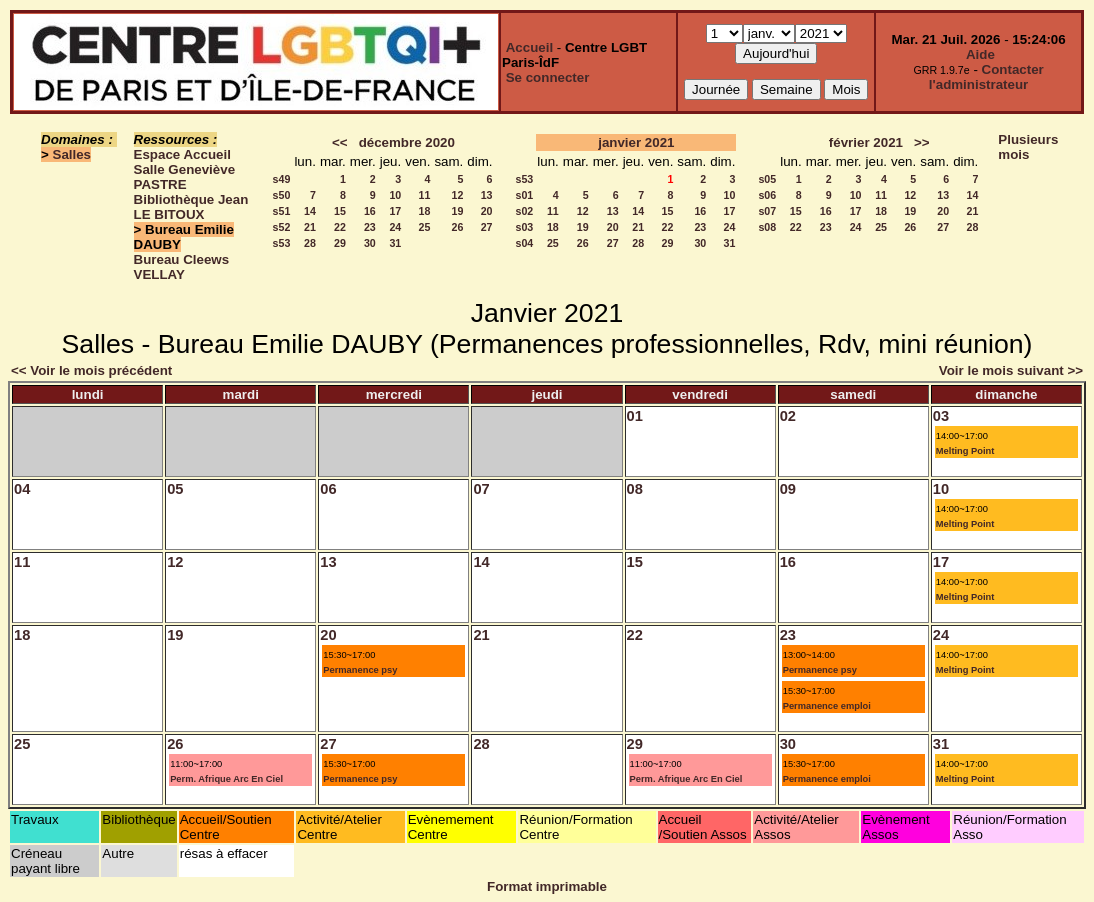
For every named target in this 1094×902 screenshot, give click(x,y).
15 (340, 211)
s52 (282, 227)
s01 (525, 195)
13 (487, 195)
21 (310, 227)
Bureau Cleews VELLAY (182, 267)
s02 (525, 211)
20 (487, 211)
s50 (282, 195)
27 (487, 227)
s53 (282, 243)
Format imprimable (547, 886)
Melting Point (965, 451)
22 (340, 227)
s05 (767, 179)
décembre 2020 (407, 142)
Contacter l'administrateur (986, 77)
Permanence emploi (827, 706)
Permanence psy (360, 670)
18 (425, 211)
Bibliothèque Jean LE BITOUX (191, 207)
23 (370, 227)
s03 (525, 227)
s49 (282, 179)
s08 (767, 227)
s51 (282, 211)
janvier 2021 (636, 142)
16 (370, 211)
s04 (525, 243)
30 (370, 243)
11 (425, 195)
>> (922, 142)
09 (788, 489)
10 (395, 195)
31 (395, 243)
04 (22, 489)
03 (941, 416)
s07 (767, 211)
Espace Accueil (182, 154)
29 (340, 243)
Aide (980, 54)
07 (481, 489)
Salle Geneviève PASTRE (185, 177)
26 (457, 227)
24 (395, 227)
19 (457, 211)
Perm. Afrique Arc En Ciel (226, 779)
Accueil (529, 47)
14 (310, 211)
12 (457, 195)
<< (340, 142)
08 (635, 489)
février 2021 (866, 142)
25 (425, 227)
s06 (767, 195)
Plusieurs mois (1028, 147)
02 (788, 416)
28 (310, 243)
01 (635, 416)
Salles (72, 154)
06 (328, 489)
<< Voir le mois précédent (91, 370)
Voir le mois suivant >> (1011, 370)
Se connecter (548, 77)
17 (395, 211)
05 (175, 489)
